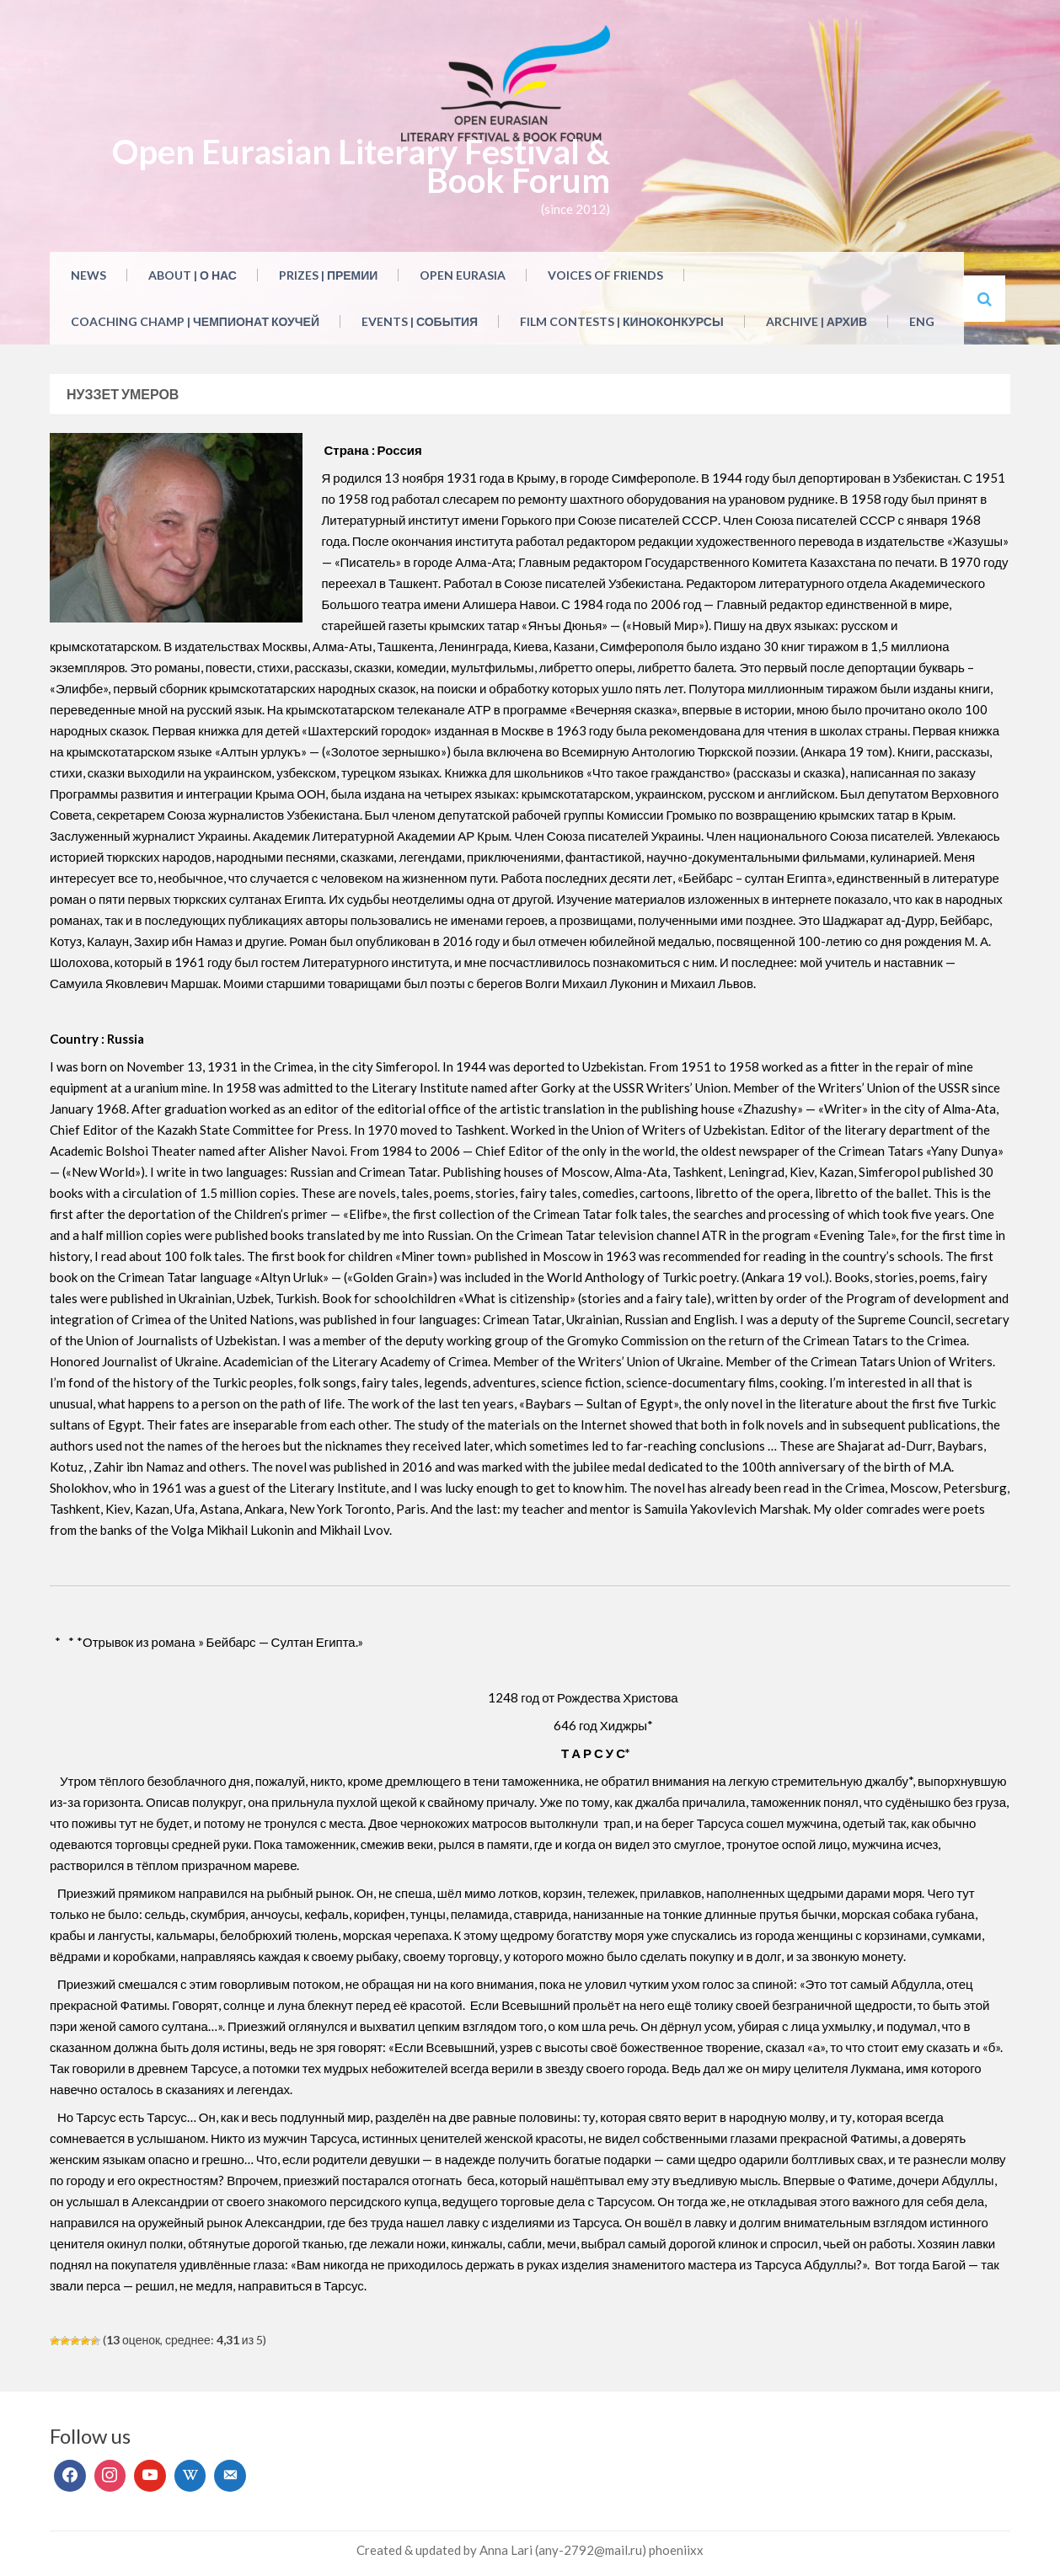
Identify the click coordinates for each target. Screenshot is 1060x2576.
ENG (921, 321)
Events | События (419, 321)
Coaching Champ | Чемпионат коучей (195, 321)
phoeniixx (676, 2549)
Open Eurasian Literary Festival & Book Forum (361, 165)
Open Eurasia (463, 275)
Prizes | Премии (328, 275)
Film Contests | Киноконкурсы (622, 321)
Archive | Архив (816, 321)
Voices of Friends (605, 275)
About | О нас (192, 275)
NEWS (88, 275)
